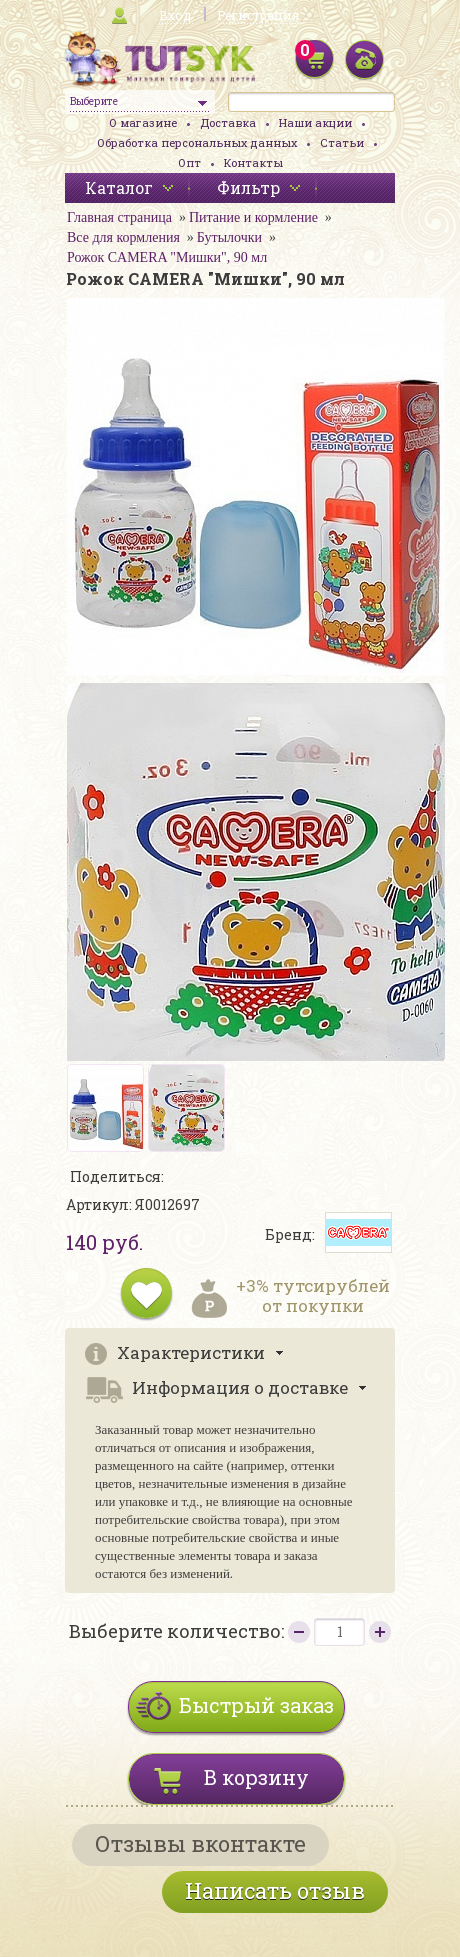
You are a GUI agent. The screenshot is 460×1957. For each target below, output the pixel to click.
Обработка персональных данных (197, 142)
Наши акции (315, 122)
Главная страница (119, 217)
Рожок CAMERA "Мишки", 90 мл (167, 257)
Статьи (342, 142)
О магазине (143, 122)
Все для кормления (123, 237)
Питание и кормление (253, 217)
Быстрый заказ (256, 1705)
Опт (189, 162)
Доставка (228, 122)
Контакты (253, 162)
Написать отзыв (275, 1890)
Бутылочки (229, 237)
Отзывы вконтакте (200, 1843)
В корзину (256, 1777)
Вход (175, 15)
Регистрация (258, 15)
